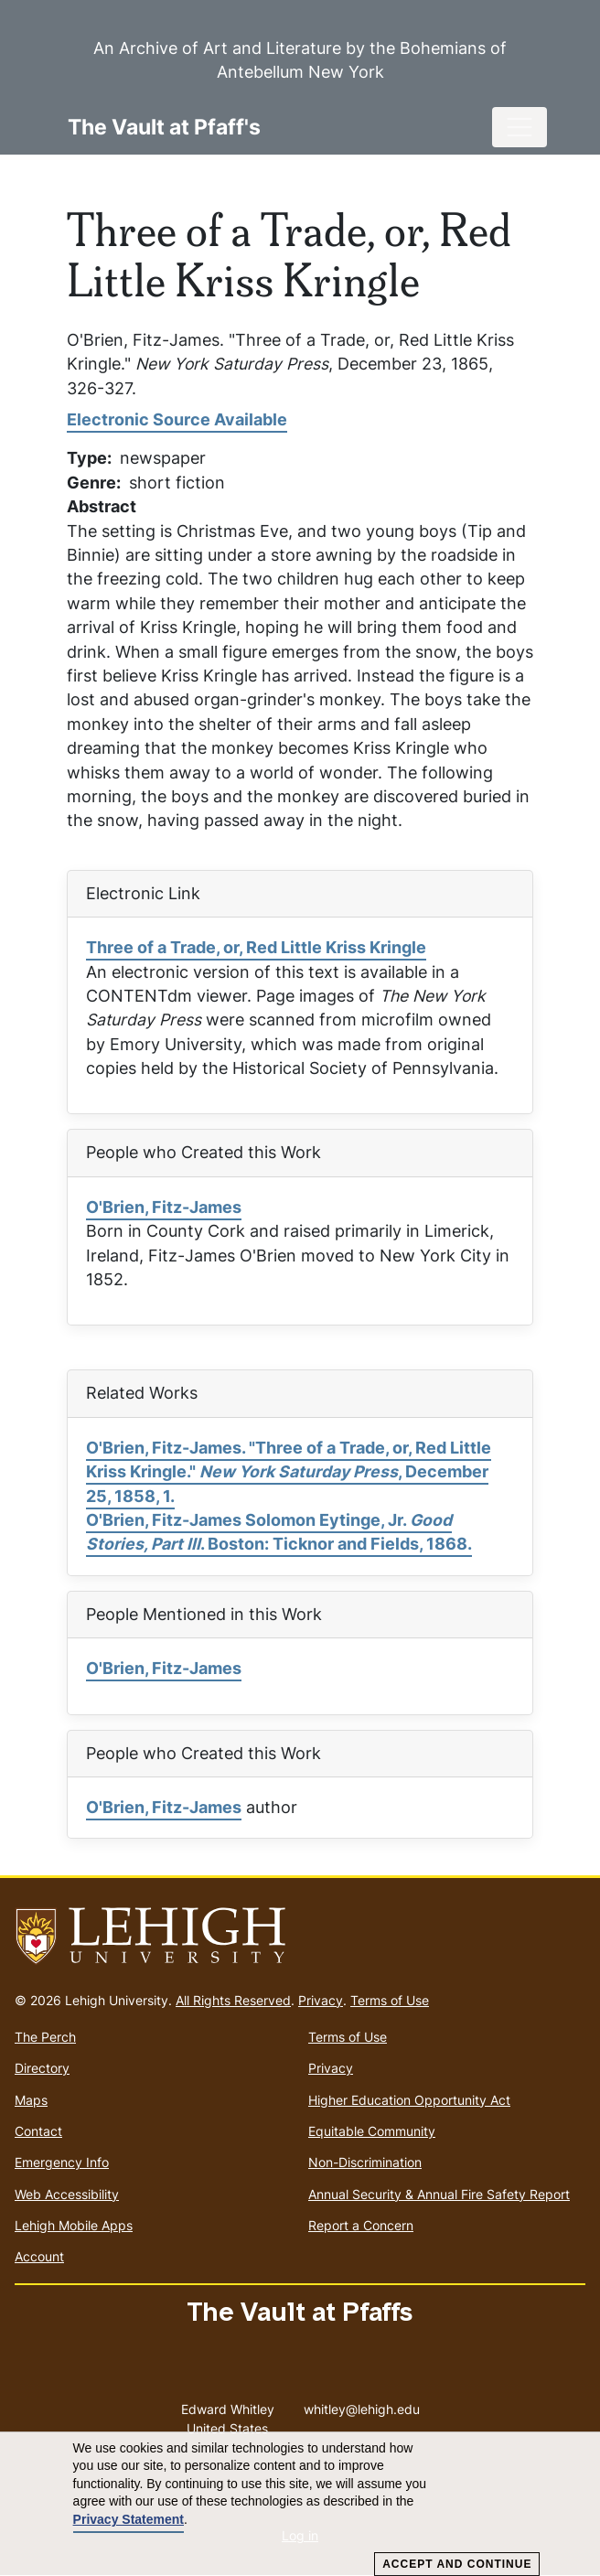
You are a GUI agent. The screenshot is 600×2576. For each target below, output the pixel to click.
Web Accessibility (67, 2194)
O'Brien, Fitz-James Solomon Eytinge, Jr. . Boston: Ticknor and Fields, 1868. (279, 1531)
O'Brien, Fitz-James (163, 1207)
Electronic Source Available (177, 419)
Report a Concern (360, 2225)
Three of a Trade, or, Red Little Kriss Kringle (256, 947)
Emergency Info (62, 2162)
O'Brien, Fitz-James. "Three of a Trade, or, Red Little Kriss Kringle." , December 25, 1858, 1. (288, 1472)
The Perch (45, 2036)
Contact (38, 2131)
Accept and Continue (456, 2564)
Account (39, 2256)
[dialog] (300, 2504)
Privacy (320, 2000)
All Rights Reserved (233, 2000)
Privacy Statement (128, 2519)
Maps (31, 2100)
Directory (42, 2068)
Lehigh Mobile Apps (74, 2225)
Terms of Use (389, 2000)
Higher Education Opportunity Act (409, 2100)
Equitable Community (371, 2131)
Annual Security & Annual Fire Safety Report (439, 2194)
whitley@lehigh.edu (362, 2405)
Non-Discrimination (365, 2162)
